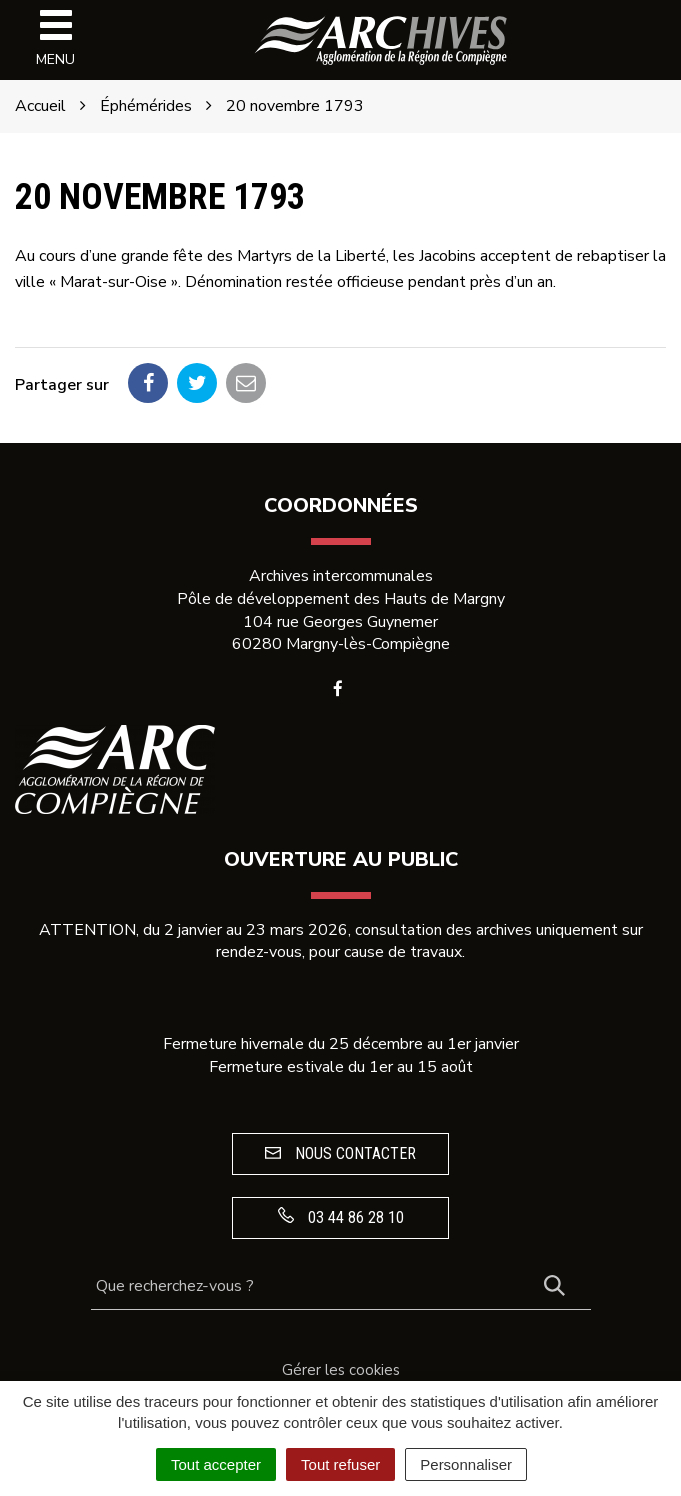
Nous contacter (340, 1153)
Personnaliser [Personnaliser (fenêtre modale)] (466, 1464)
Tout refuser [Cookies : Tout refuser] (340, 1464)
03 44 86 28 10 (341, 1217)
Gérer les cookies (341, 1370)
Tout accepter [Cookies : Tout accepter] (216, 1464)
